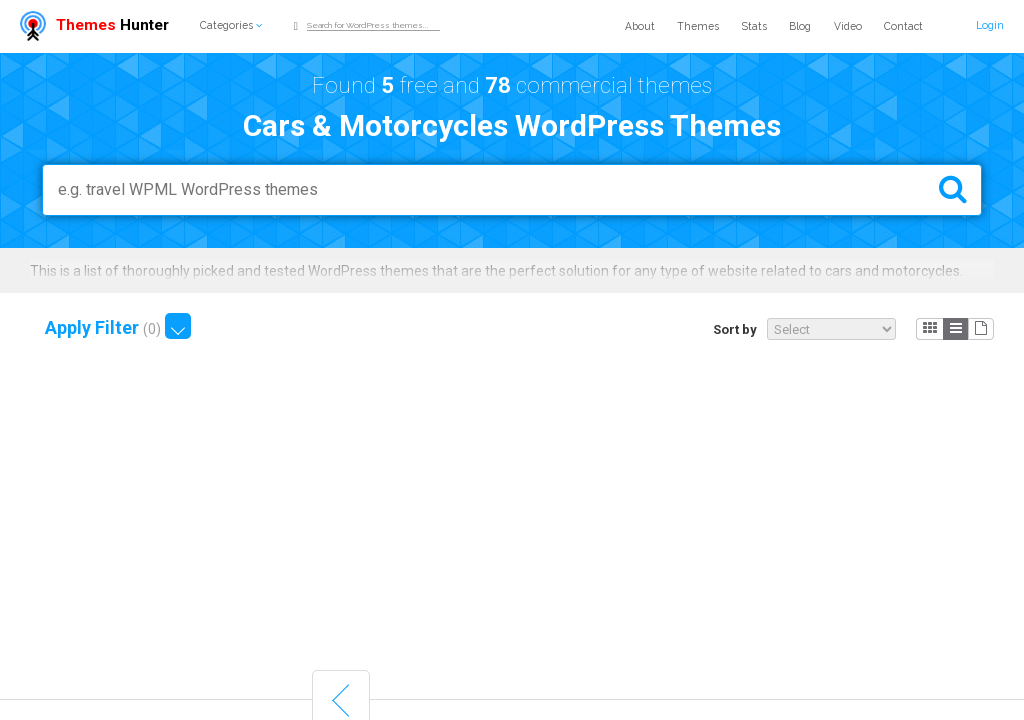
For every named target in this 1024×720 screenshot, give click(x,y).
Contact (903, 26)
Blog (800, 26)
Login (990, 25)
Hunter (94, 25)
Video (848, 26)
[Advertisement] (512, 514)
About (640, 26)
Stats (754, 26)
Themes (698, 26)
